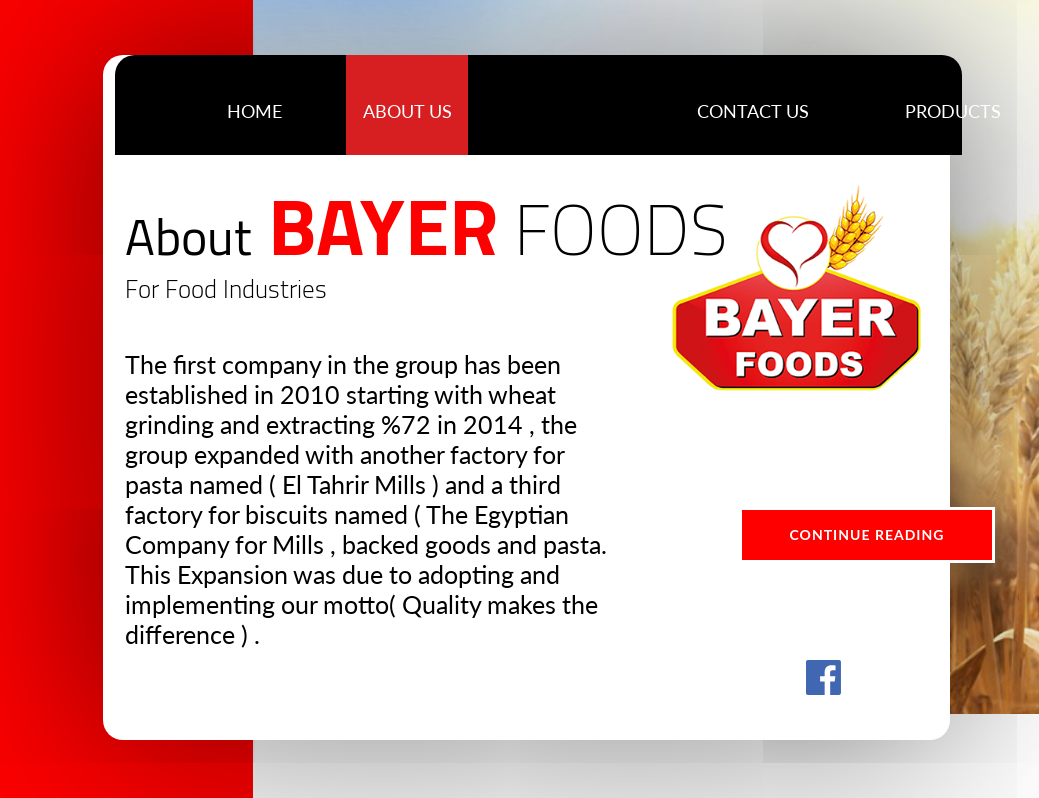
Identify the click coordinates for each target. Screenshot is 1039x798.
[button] (952, 110)
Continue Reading (867, 534)
